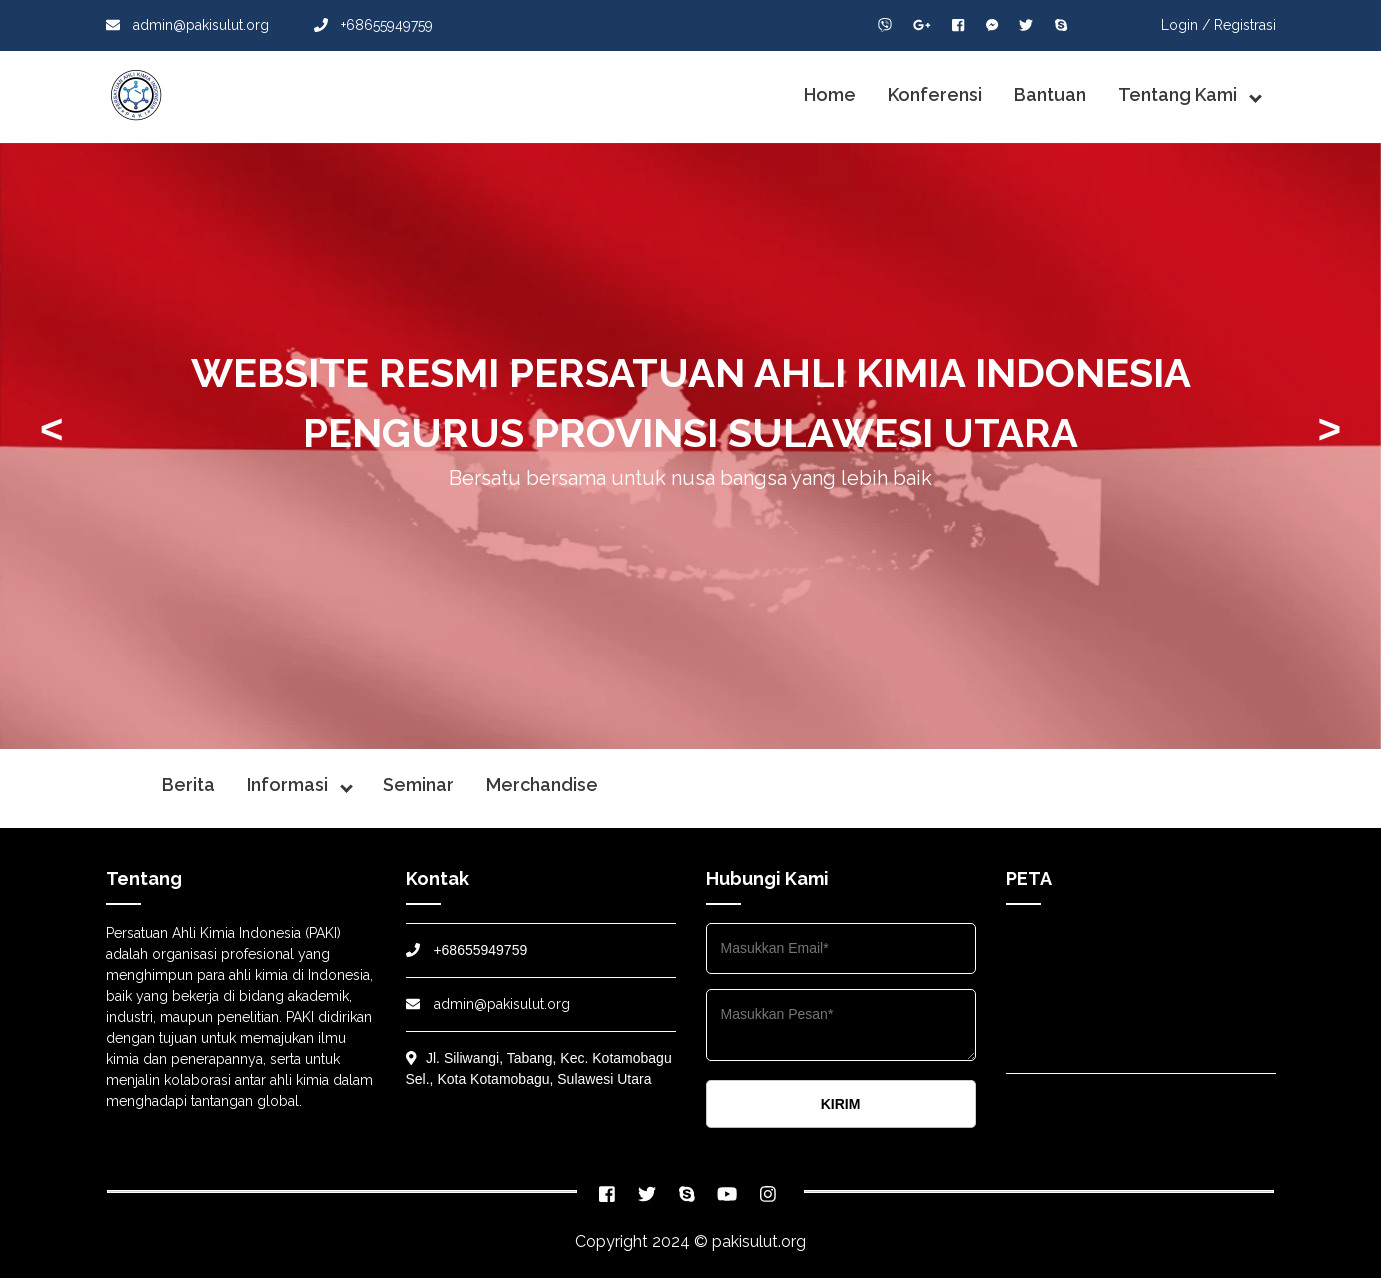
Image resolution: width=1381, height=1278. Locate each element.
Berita (188, 784)
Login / (1185, 25)
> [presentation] (1329, 429)
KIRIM (841, 1104)
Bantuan (1050, 94)
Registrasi (1245, 25)
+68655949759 (373, 25)
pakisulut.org (759, 1241)
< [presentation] (51, 429)
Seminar (418, 784)
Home (830, 94)
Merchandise (542, 784)
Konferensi (935, 94)
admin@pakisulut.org (187, 25)
